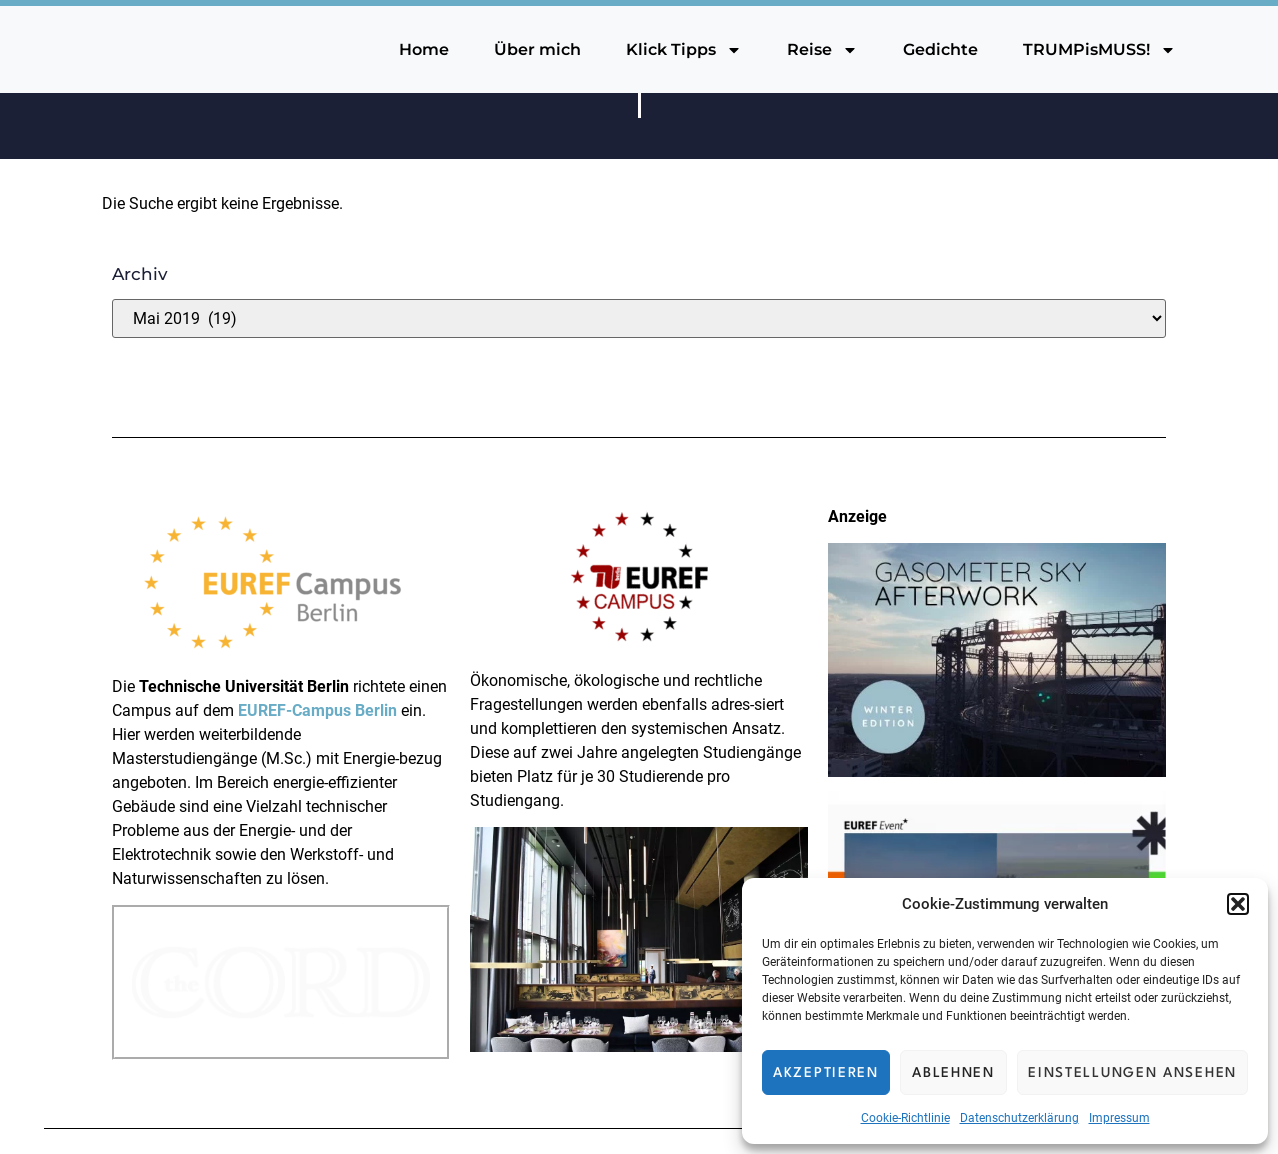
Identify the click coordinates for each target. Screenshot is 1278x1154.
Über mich (537, 49)
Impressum (1119, 1118)
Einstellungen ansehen (1132, 1073)
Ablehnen (953, 1073)
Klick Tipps (684, 50)
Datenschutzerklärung (1019, 1118)
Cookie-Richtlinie (905, 1118)
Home (424, 49)
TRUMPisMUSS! (1099, 50)
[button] (1238, 904)
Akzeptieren (826, 1073)
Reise (822, 50)
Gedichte (940, 49)
